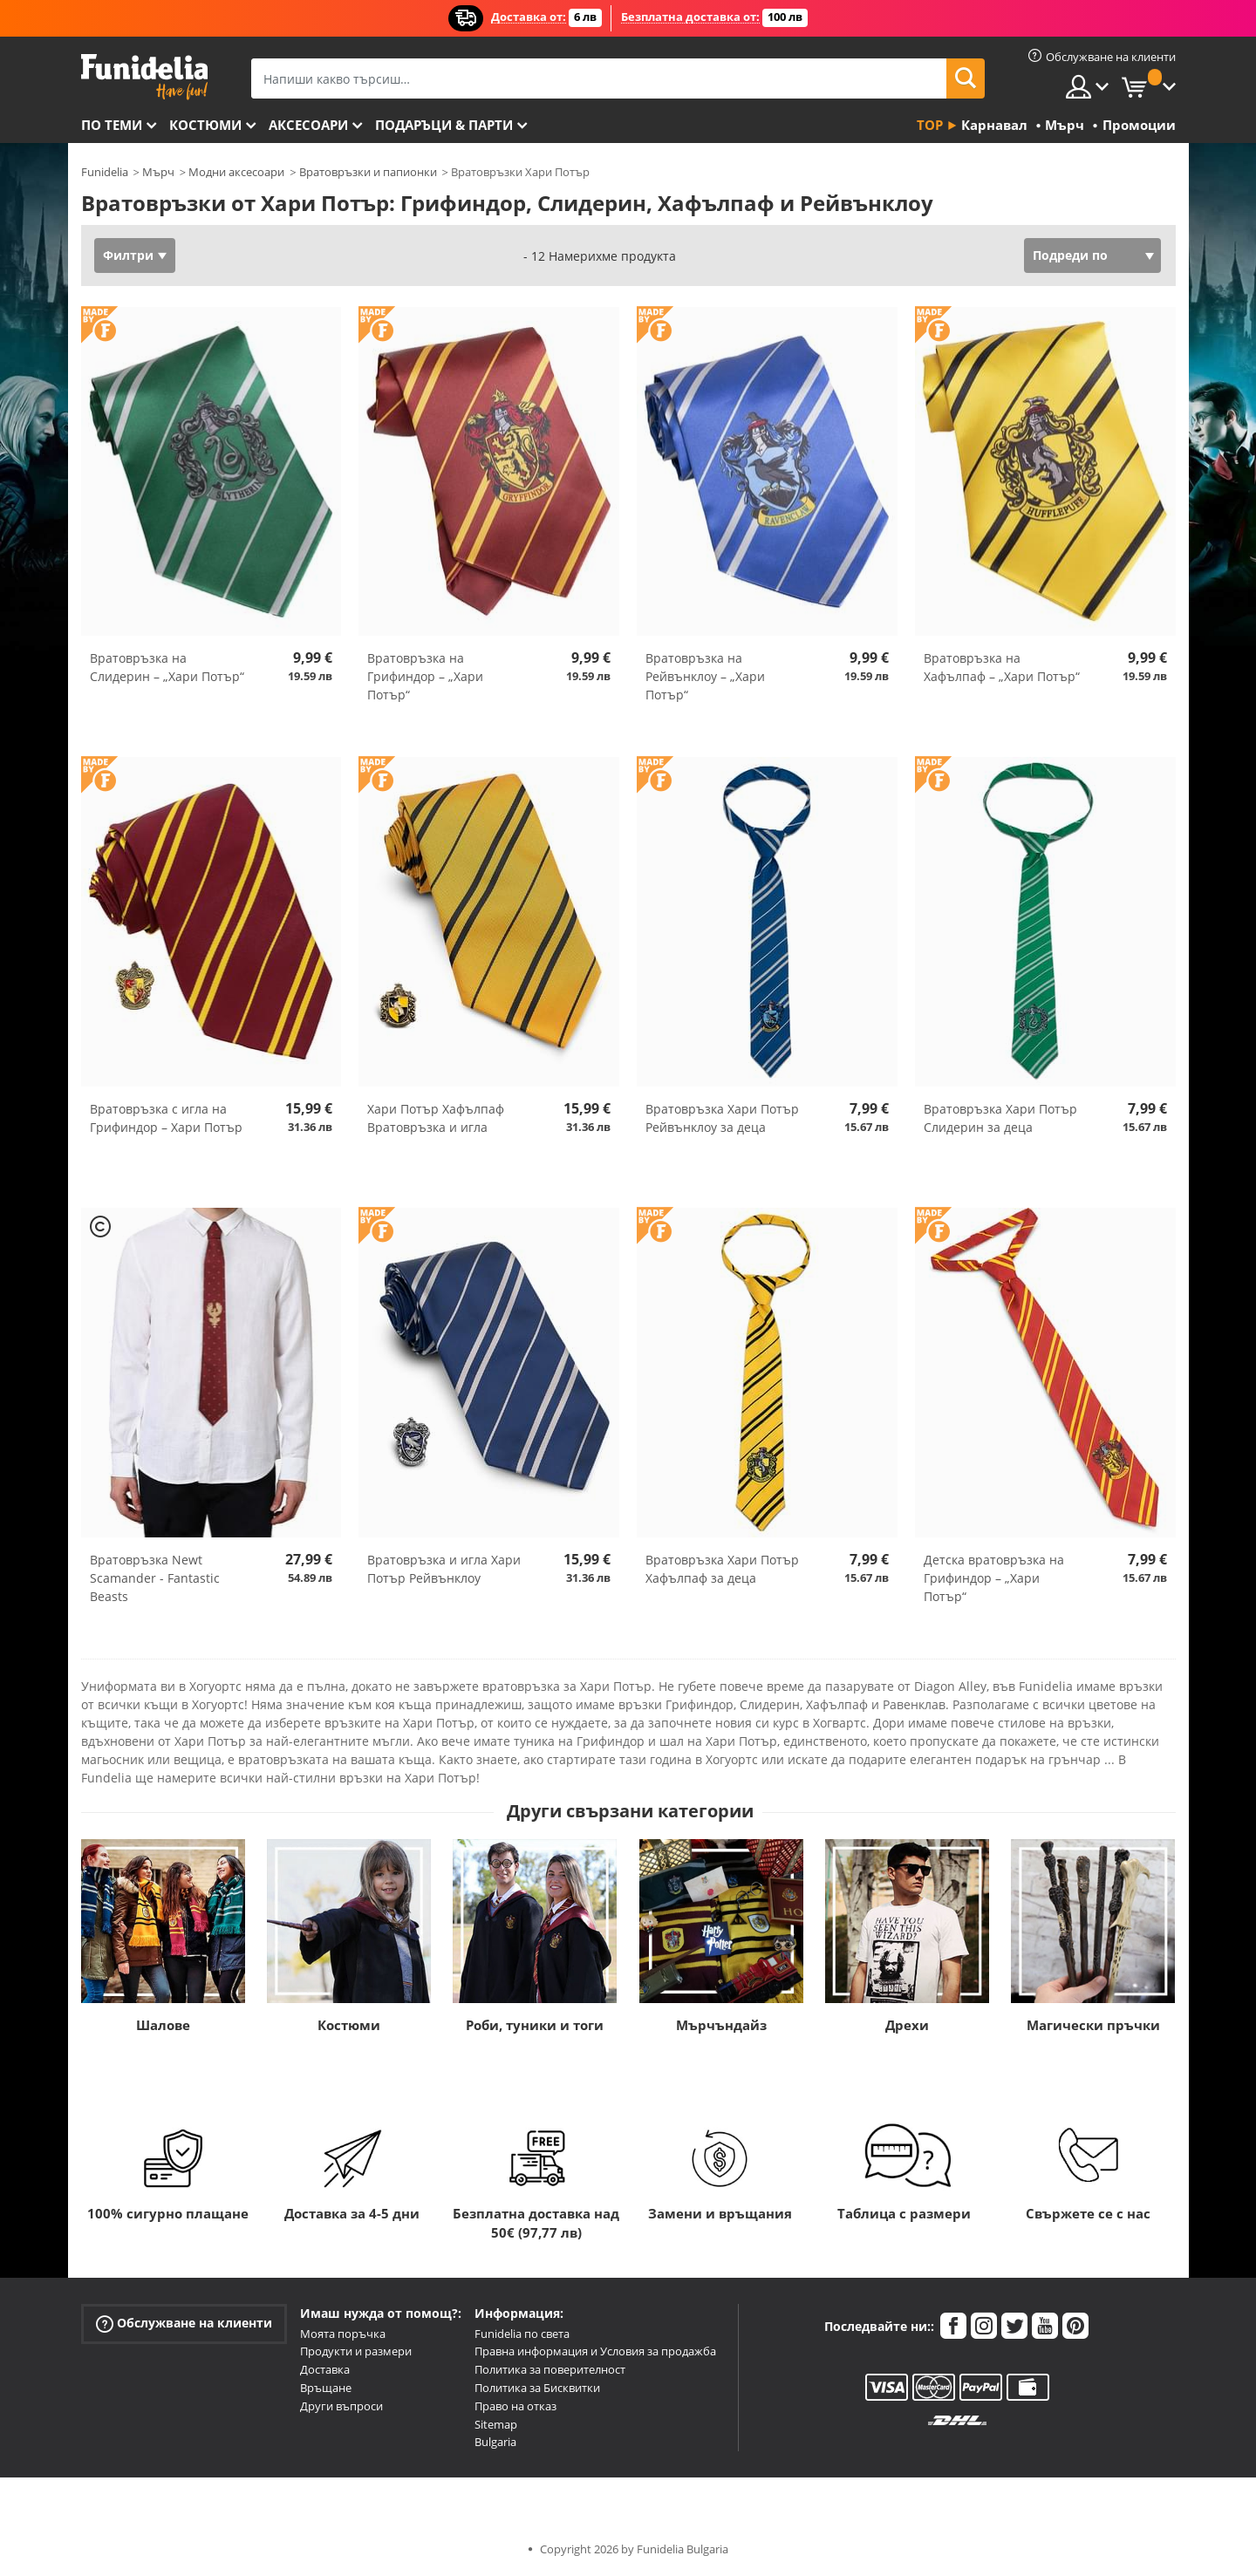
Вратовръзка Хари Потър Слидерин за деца (1000, 1118)
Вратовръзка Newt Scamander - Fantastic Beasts (155, 1578)
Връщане (326, 2387)
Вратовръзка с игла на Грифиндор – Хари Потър (166, 1118)
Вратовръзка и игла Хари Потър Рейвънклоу (444, 1568)
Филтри (128, 255)
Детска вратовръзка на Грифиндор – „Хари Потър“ (994, 1578)
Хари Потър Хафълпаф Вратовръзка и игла (435, 1118)
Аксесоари (308, 124)
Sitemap (495, 2424)
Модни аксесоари (236, 172)
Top (930, 124)
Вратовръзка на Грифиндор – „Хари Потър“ (425, 676)
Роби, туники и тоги (535, 2025)
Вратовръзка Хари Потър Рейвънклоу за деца (722, 1118)
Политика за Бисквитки (537, 2387)
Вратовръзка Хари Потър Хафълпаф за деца (722, 1568)
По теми (111, 124)
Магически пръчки (1093, 2025)
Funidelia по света (522, 2333)
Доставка (325, 2369)
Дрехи (907, 2025)
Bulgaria (495, 2442)
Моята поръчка (343, 2333)
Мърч (158, 172)
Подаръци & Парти (444, 124)
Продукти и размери (356, 2351)
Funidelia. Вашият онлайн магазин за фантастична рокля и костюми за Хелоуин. (144, 77)
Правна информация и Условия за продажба (595, 2351)
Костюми (205, 124)
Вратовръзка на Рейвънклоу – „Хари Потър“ (705, 676)
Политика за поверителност (549, 2369)
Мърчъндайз (721, 2025)
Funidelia (104, 172)
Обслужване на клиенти (184, 2323)
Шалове (163, 2025)
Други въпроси (341, 2406)
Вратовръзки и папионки (368, 172)
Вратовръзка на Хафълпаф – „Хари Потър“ (1002, 667)
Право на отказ (515, 2406)
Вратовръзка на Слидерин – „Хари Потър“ (167, 667)
